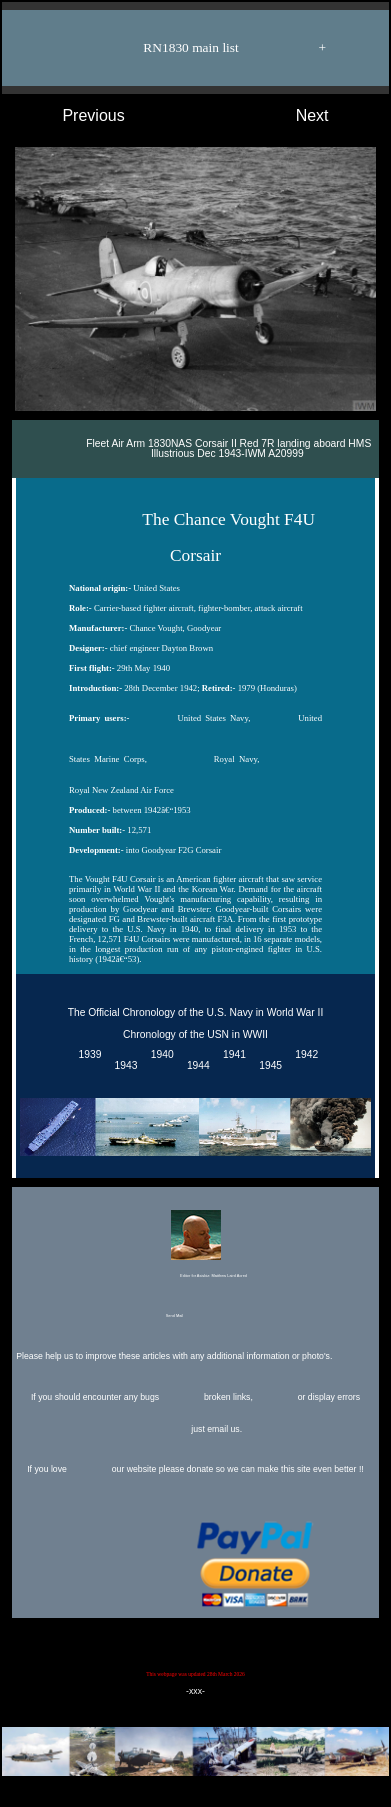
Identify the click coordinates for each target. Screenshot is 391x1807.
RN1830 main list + (205, 48)
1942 (304, 1054)
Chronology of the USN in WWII (195, 1034)
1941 (231, 1054)
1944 (195, 1065)
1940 (159, 1054)
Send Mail (194, 1316)
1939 (87, 1054)
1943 (123, 1065)
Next (332, 116)
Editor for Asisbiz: (195, 1246)
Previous (73, 116)
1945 (267, 1065)
